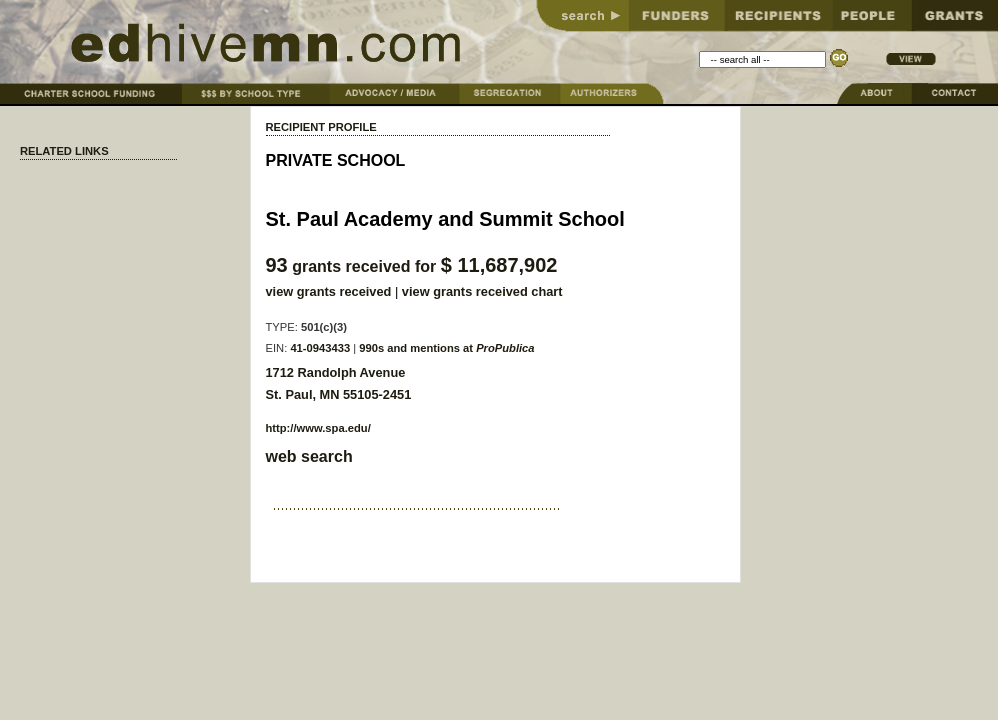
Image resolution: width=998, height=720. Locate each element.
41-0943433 (320, 348)
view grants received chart (482, 291)
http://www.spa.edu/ (318, 428)
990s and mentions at (446, 348)
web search (309, 456)
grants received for (412, 266)
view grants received (329, 291)
